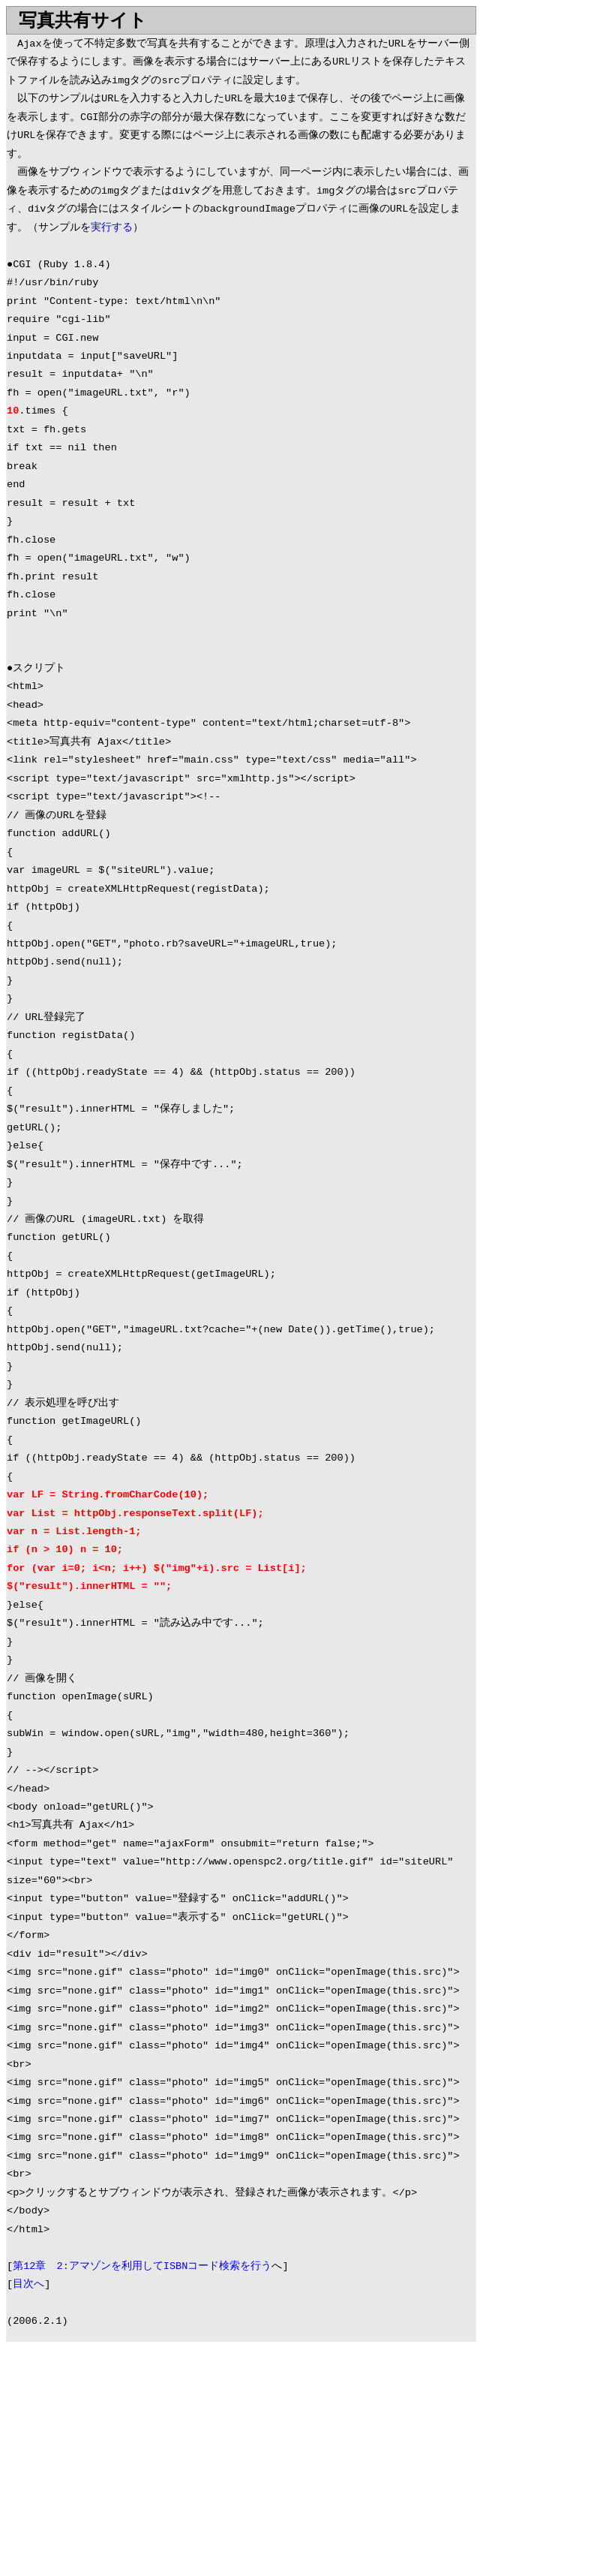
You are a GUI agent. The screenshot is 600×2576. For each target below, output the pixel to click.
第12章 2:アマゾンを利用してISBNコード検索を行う (142, 2266)
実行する (112, 227)
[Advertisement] (132, 2462)
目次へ (28, 2284)
